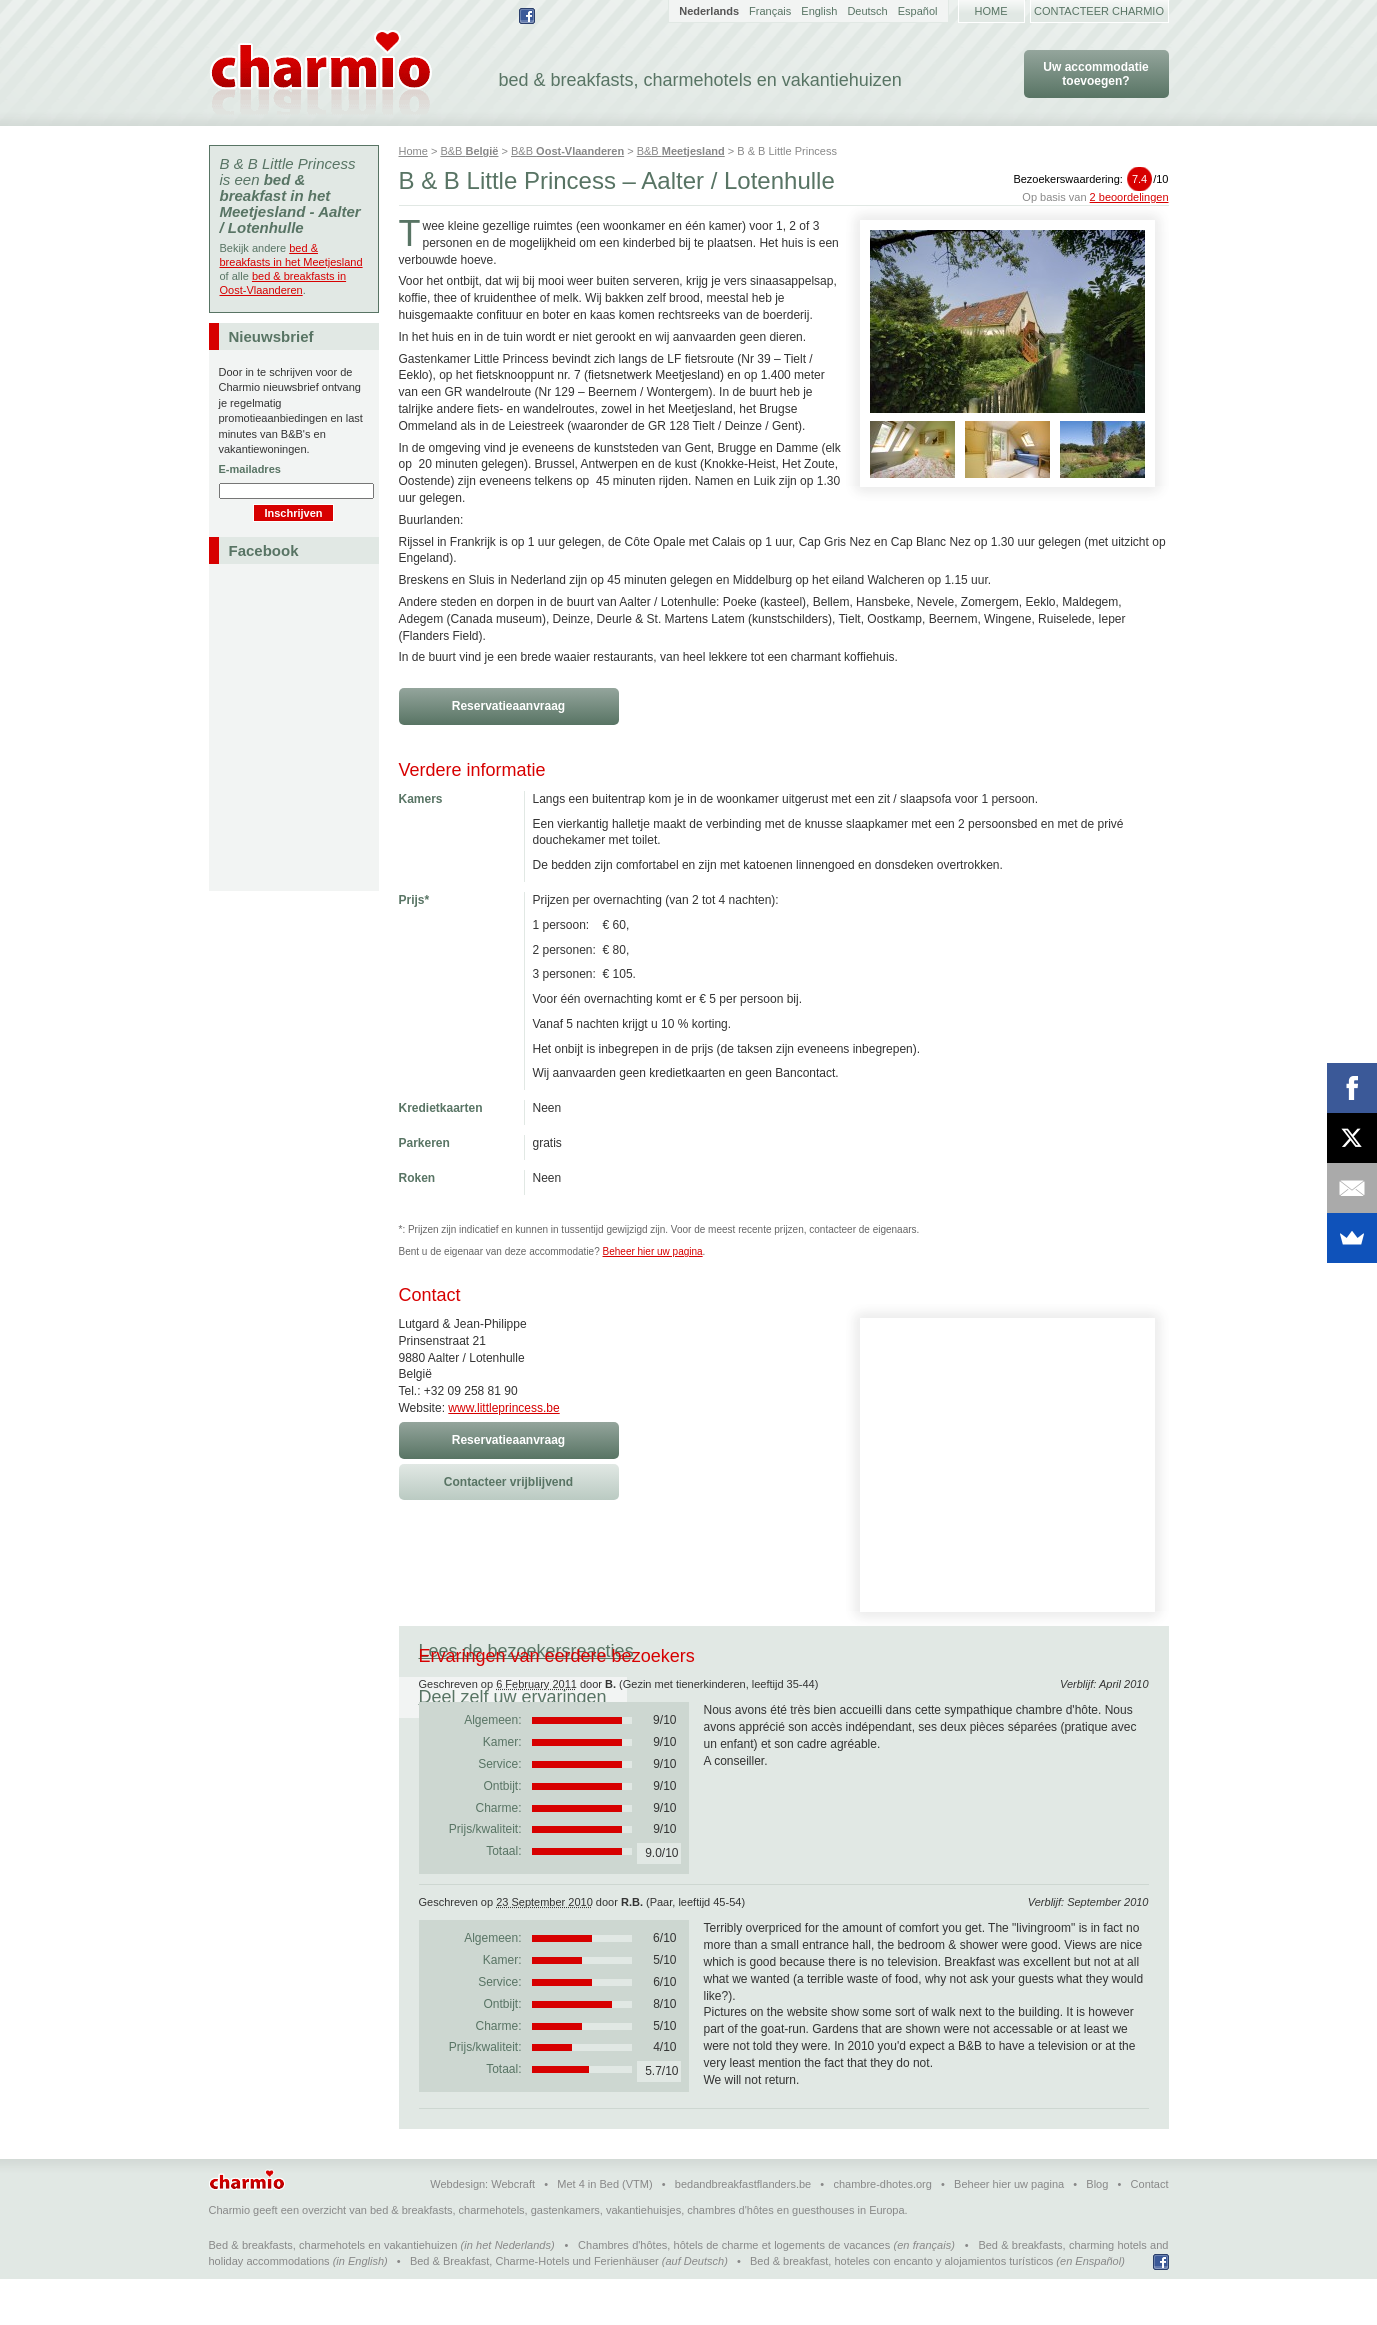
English (819, 11)
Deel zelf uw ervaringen (768, 1651)
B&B (469, 151)
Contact (1150, 2230)
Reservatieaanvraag (508, 706)
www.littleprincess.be (503, 1408)
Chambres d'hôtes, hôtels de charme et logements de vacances (734, 2291)
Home (991, 11)
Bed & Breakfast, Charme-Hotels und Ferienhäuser (534, 2307)
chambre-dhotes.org (882, 2230)
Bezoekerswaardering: (1090, 179)
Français (770, 11)
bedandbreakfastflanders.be (743, 2230)
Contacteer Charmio (1099, 11)
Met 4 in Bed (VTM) (604, 2230)
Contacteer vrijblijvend (508, 1482)
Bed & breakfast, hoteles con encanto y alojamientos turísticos (901, 2307)
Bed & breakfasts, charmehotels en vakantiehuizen (333, 2291)
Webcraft (513, 2230)
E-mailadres (250, 469)
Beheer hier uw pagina (653, 1251)
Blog (1097, 2230)
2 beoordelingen (1129, 197)
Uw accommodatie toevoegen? (1095, 74)
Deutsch (867, 11)
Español (918, 11)
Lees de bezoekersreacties (526, 1651)
